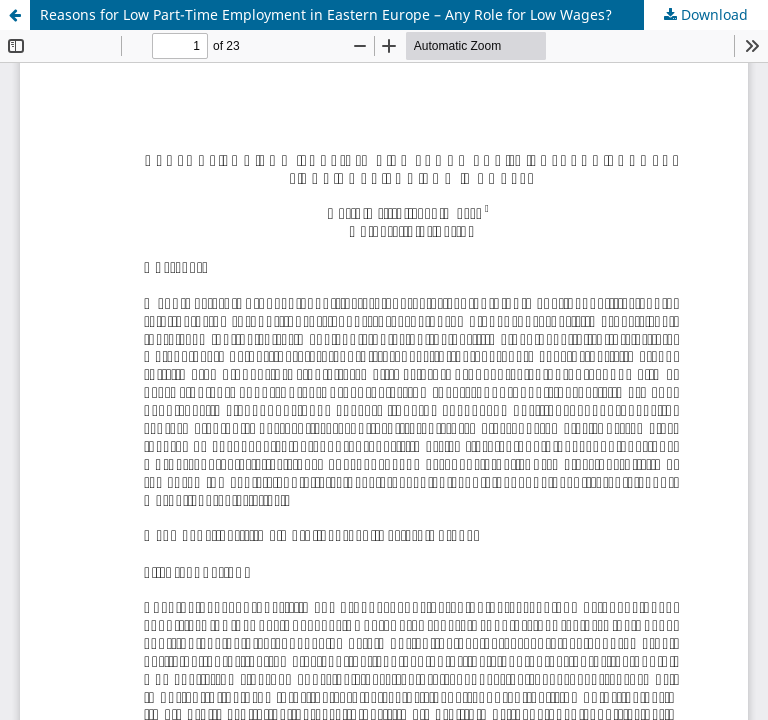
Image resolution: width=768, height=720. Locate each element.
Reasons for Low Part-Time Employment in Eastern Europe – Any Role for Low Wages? (326, 14)
